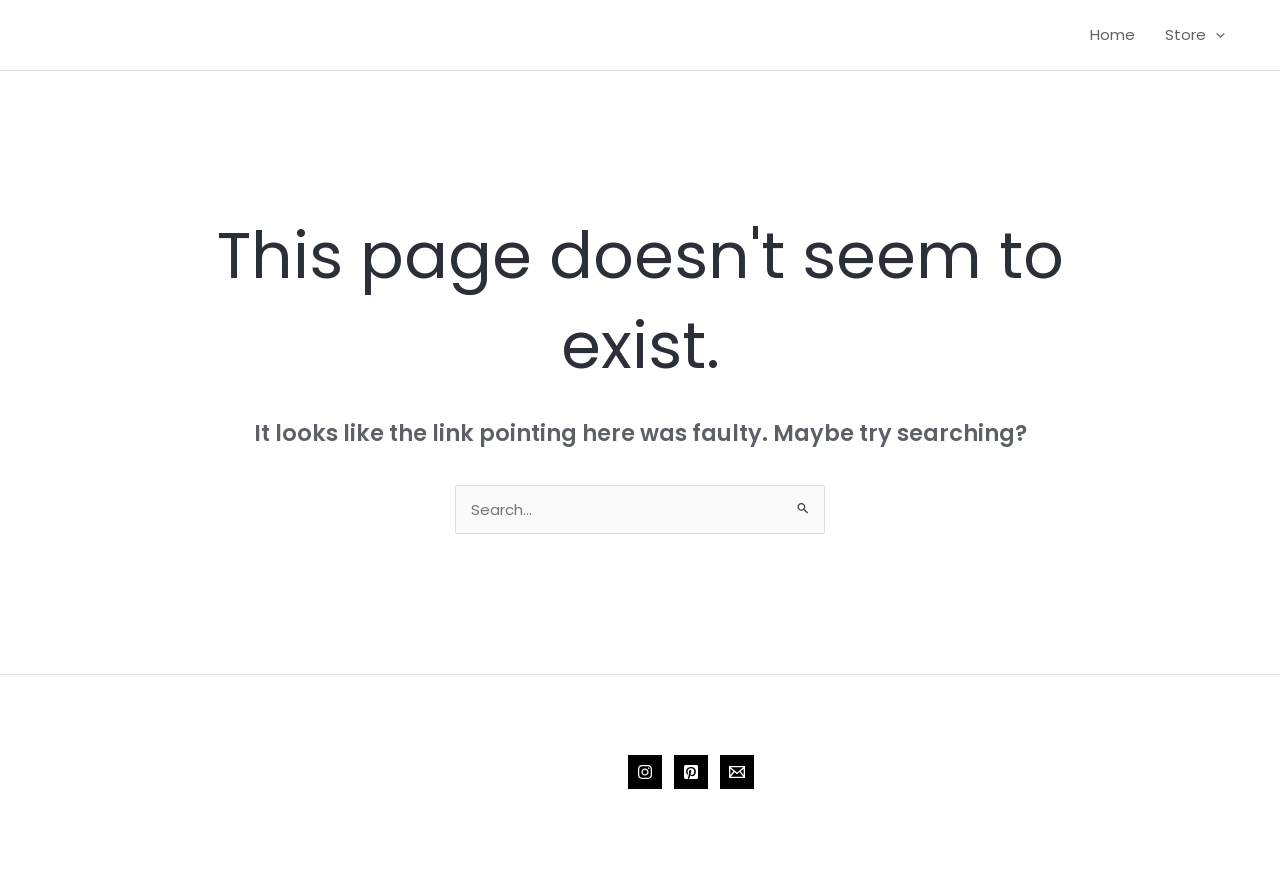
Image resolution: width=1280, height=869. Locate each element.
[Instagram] (645, 772)
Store (1195, 35)
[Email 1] (737, 772)
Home (1112, 34)
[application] (1215, 35)
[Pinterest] (691, 772)
